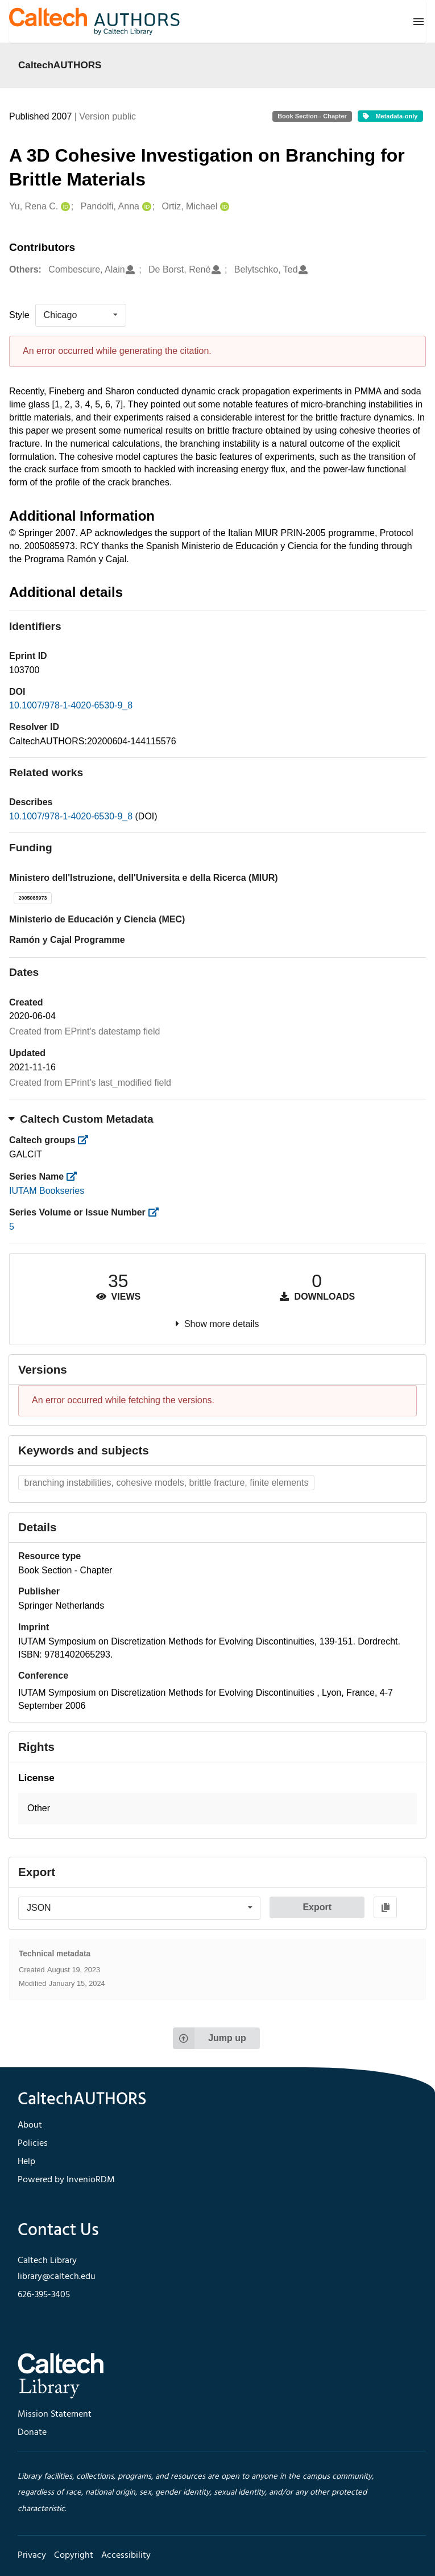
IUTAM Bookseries (46, 1191)
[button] (217, 1808)
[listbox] (80, 315)
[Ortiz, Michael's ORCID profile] (223, 206)
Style (19, 315)
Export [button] (317, 1907)
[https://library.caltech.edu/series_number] (156, 1212)
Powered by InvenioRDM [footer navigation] (66, 2180)
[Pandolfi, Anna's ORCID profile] (145, 206)
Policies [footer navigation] (33, 2143)
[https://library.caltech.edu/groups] (87, 1140)
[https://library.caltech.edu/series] (75, 1176)
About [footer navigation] (30, 2125)
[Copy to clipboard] (385, 1907)
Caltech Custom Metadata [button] (81, 1119)
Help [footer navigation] (26, 2161)
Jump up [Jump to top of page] (209, 2038)
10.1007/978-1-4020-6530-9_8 (70, 705)
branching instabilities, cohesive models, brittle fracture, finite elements (166, 1482)
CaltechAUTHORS (60, 65)
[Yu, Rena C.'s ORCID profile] (64, 206)
